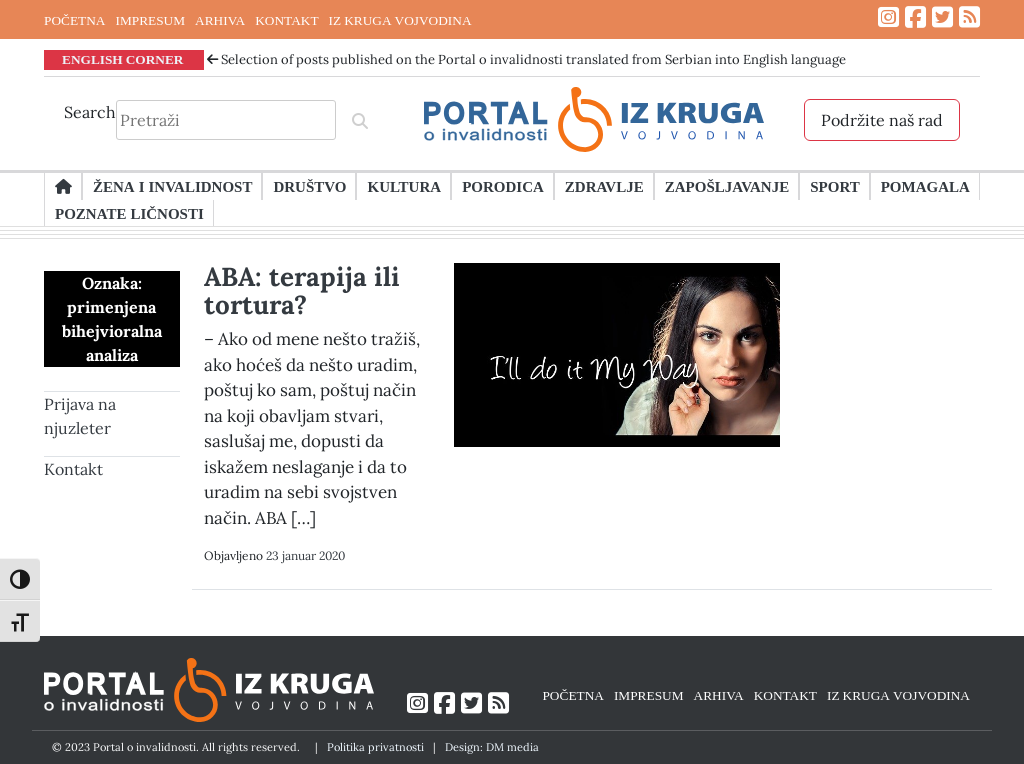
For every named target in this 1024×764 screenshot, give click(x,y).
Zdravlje (604, 186)
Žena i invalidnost (172, 186)
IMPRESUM (150, 20)
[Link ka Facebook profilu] (915, 17)
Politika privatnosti (375, 747)
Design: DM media (492, 747)
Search (90, 112)
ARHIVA (220, 20)
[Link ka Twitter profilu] (942, 17)
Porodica (503, 186)
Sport (834, 186)
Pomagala (925, 186)
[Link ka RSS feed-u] (969, 17)
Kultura (404, 186)
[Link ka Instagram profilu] (888, 17)
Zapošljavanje (727, 186)
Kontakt (73, 469)
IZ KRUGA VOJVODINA (400, 20)
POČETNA (74, 20)
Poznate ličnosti (129, 213)
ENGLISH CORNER (123, 59)
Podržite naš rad (882, 120)
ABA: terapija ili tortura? (302, 290)
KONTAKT (286, 20)
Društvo (309, 186)
